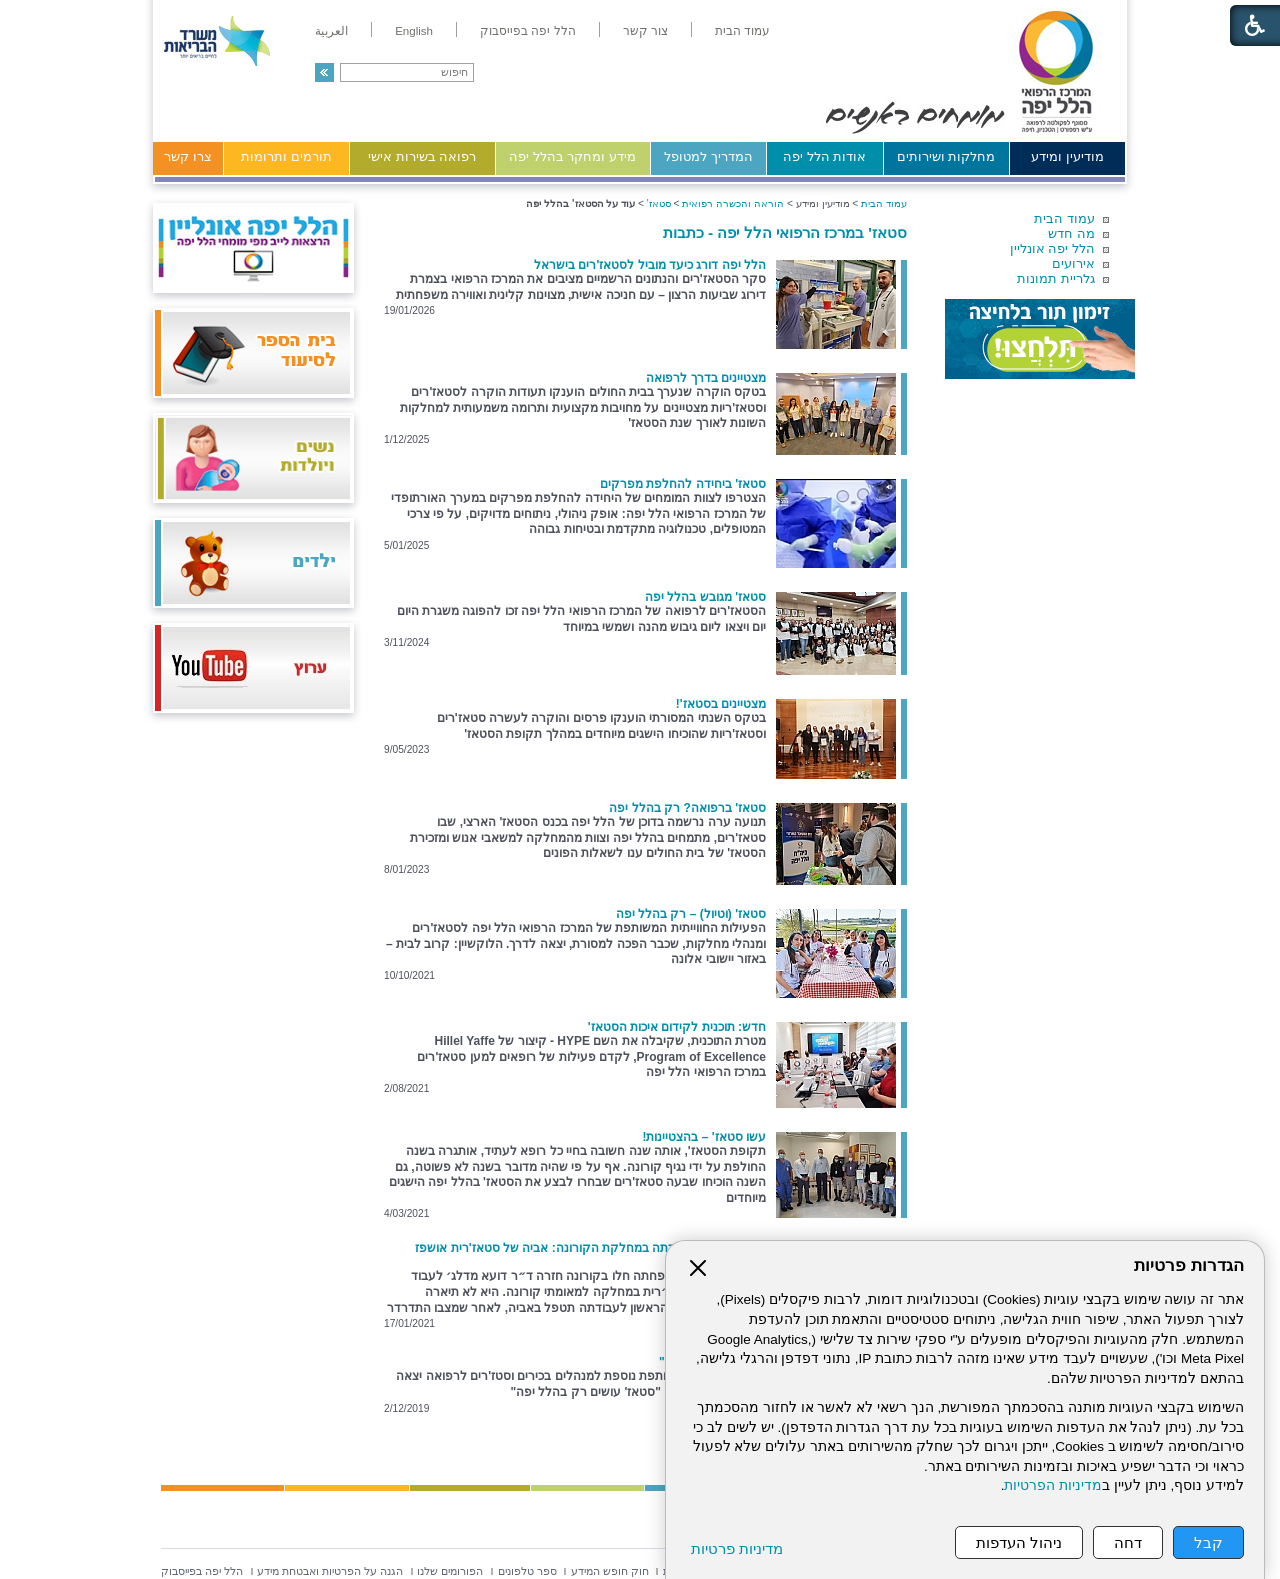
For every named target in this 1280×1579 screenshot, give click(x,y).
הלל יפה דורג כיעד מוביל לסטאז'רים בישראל (650, 265)
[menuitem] (742, 31)
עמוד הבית (1064, 218)
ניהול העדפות (1019, 1542)
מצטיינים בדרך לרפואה (706, 378)
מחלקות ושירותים (946, 156)
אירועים (1073, 263)
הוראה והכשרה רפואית (733, 203)
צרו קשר (188, 156)
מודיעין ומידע (1067, 156)
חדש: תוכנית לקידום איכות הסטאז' (677, 1027)
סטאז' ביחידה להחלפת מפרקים (683, 484)
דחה (1128, 1542)
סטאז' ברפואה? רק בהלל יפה (687, 808)
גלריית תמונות (1056, 278)
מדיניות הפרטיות (1053, 1485)
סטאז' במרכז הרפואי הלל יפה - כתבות (785, 232)
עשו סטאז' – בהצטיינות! (704, 1137)
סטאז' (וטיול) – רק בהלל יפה (691, 914)
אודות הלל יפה (824, 156)
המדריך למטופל (708, 156)
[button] (324, 72)
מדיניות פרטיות (737, 1548)
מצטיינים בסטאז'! (721, 704)
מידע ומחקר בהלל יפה (572, 156)
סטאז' (659, 203)
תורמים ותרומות (286, 156)
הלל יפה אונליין (1052, 248)
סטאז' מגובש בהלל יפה (705, 597)
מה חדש (1071, 233)
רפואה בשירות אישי (422, 156)
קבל (1208, 1542)
